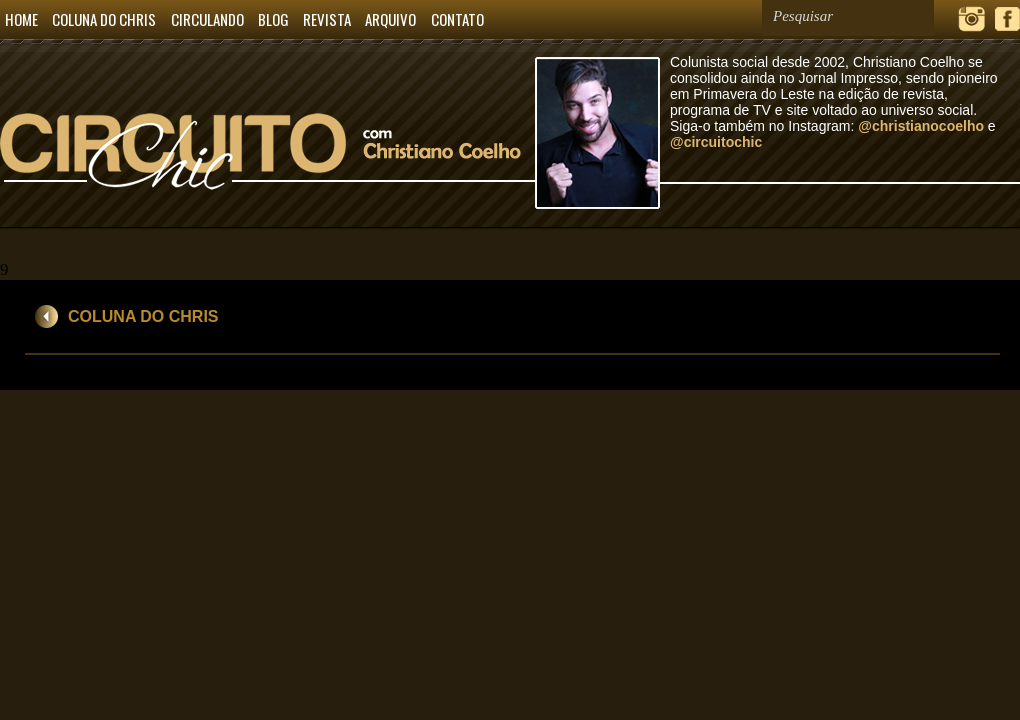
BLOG (273, 19)
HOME (21, 19)
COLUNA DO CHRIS (104, 19)
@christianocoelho (921, 126)
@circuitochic (716, 142)
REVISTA (327, 19)
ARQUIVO (390, 19)
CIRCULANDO (207, 19)
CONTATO (457, 19)
